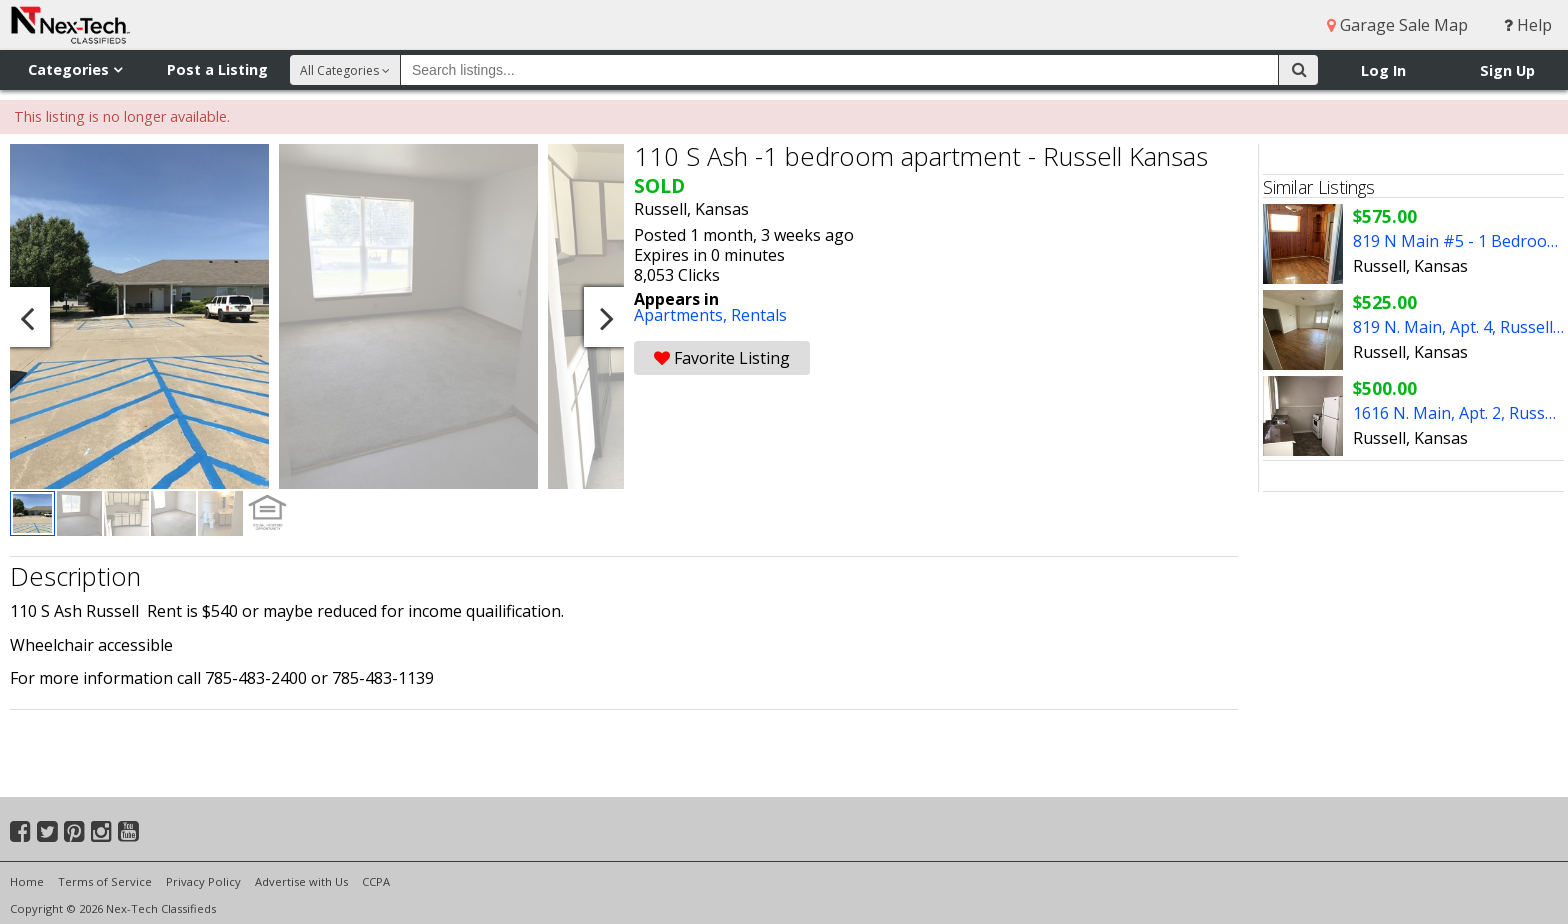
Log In (1383, 70)
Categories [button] (75, 69)
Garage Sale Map (1397, 25)
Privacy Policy (203, 881)
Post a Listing (217, 69)
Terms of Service (105, 881)
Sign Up (1507, 70)
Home (27, 881)
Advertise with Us (301, 881)
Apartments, (682, 315)
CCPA (376, 881)
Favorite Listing (722, 358)
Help (1528, 25)
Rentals (759, 315)
